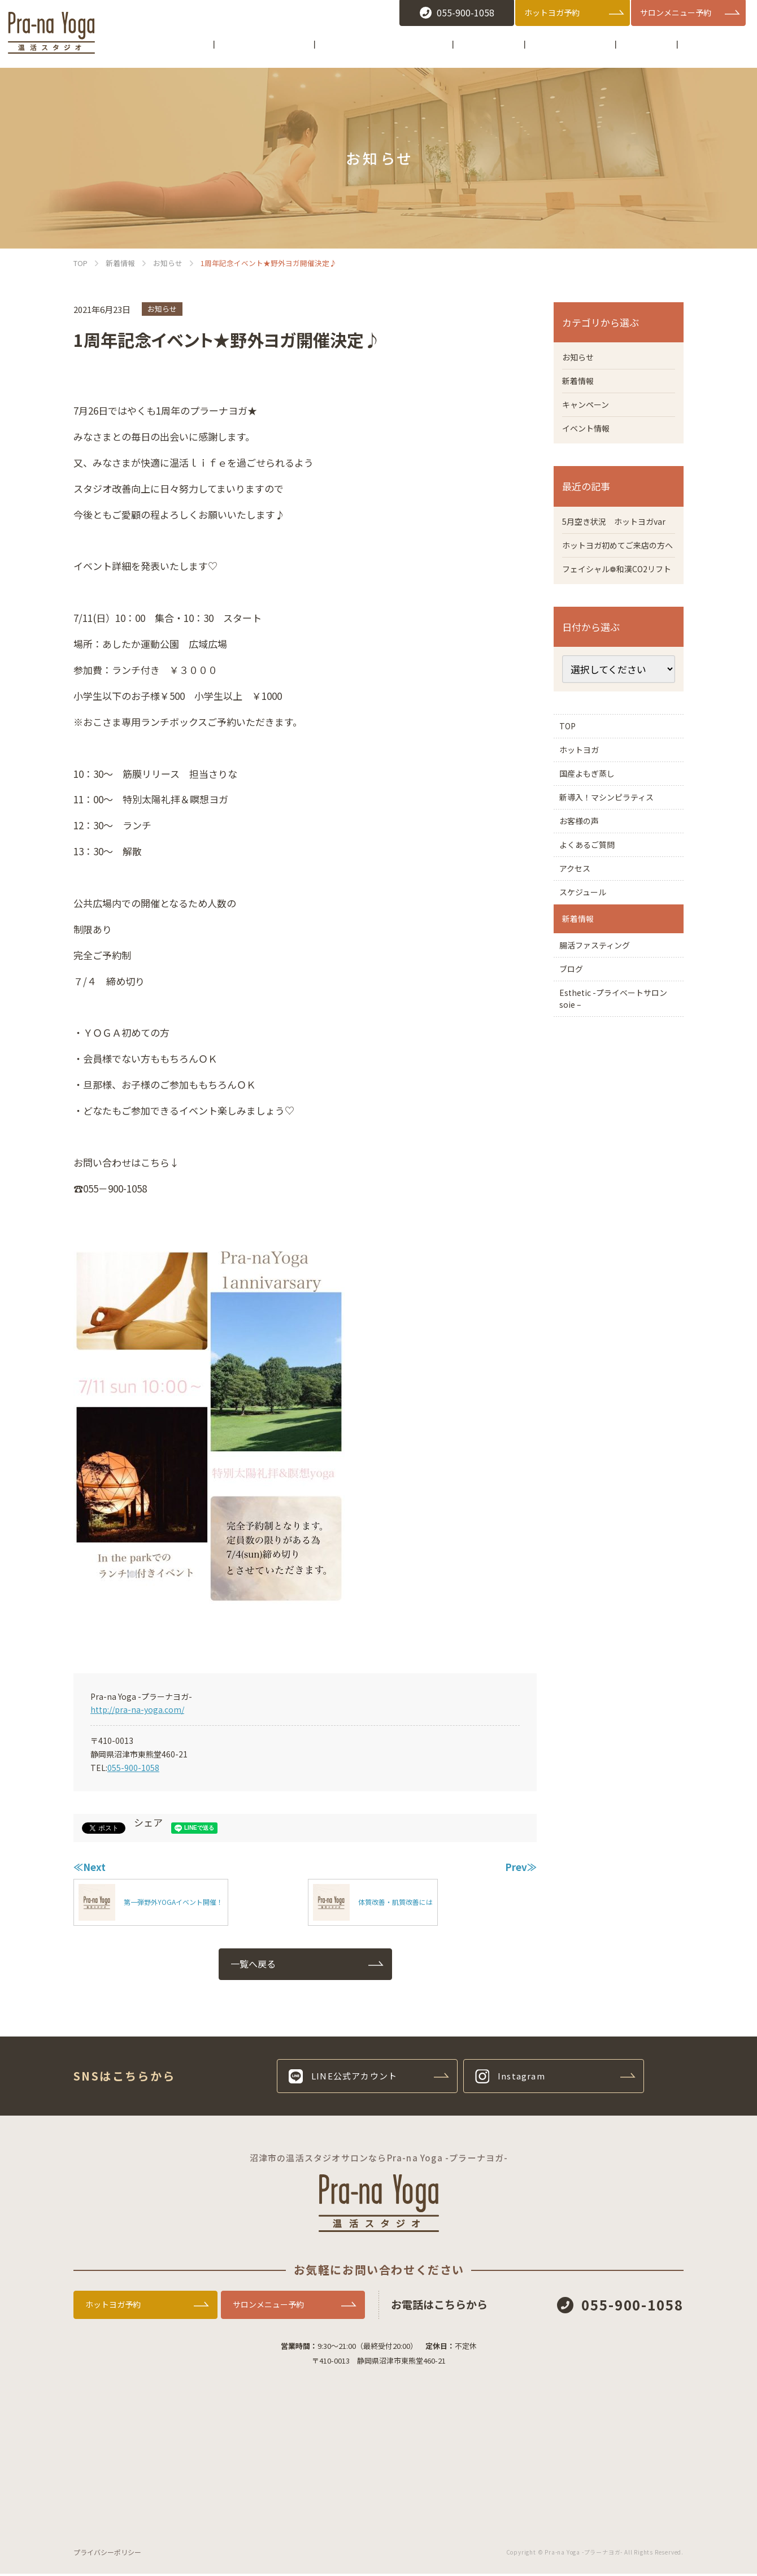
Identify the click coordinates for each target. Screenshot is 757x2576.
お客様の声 (584, 906)
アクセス (580, 969)
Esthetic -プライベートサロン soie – (618, 1140)
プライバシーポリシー (107, 2554)
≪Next (89, 1867)
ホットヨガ (584, 813)
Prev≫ (521, 1867)
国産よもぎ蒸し (598, 844)
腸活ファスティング (602, 1071)
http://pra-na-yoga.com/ (137, 1709)
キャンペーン (589, 409)
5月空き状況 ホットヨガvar (614, 536)
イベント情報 (589, 434)
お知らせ (162, 308)
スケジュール (589, 1000)
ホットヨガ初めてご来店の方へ (616, 575)
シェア (148, 1822)
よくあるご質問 (593, 938)
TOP (571, 782)
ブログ (575, 1102)
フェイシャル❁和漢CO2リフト (615, 614)
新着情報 (580, 383)
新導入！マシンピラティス (616, 875)
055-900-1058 (133, 1767)
